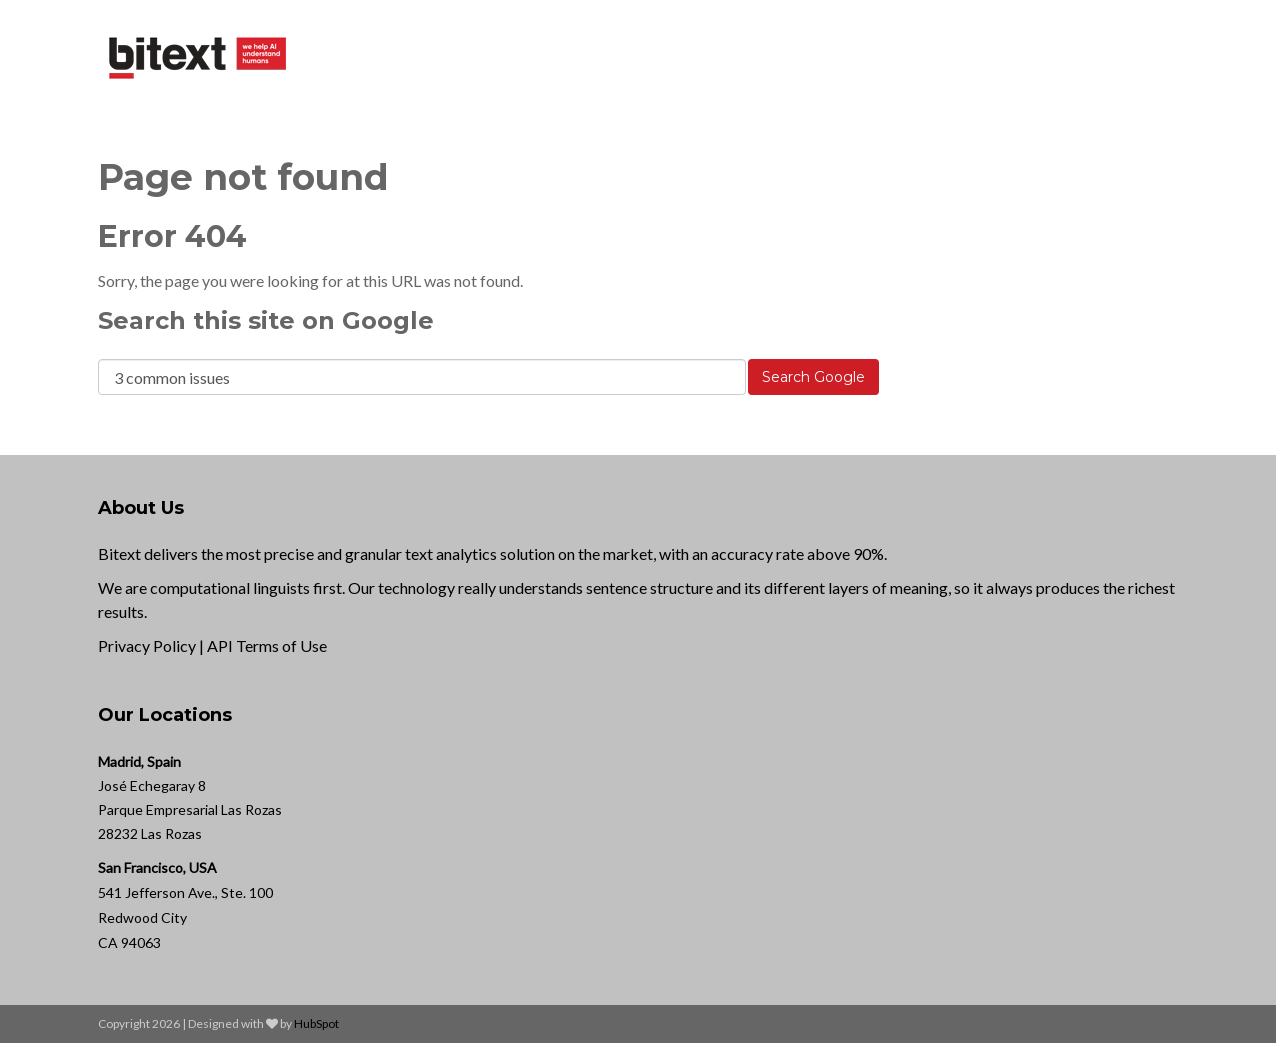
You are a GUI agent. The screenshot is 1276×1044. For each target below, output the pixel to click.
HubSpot (316, 1023)
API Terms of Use (267, 645)
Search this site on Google (266, 320)
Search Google (813, 377)
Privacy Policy (147, 645)
